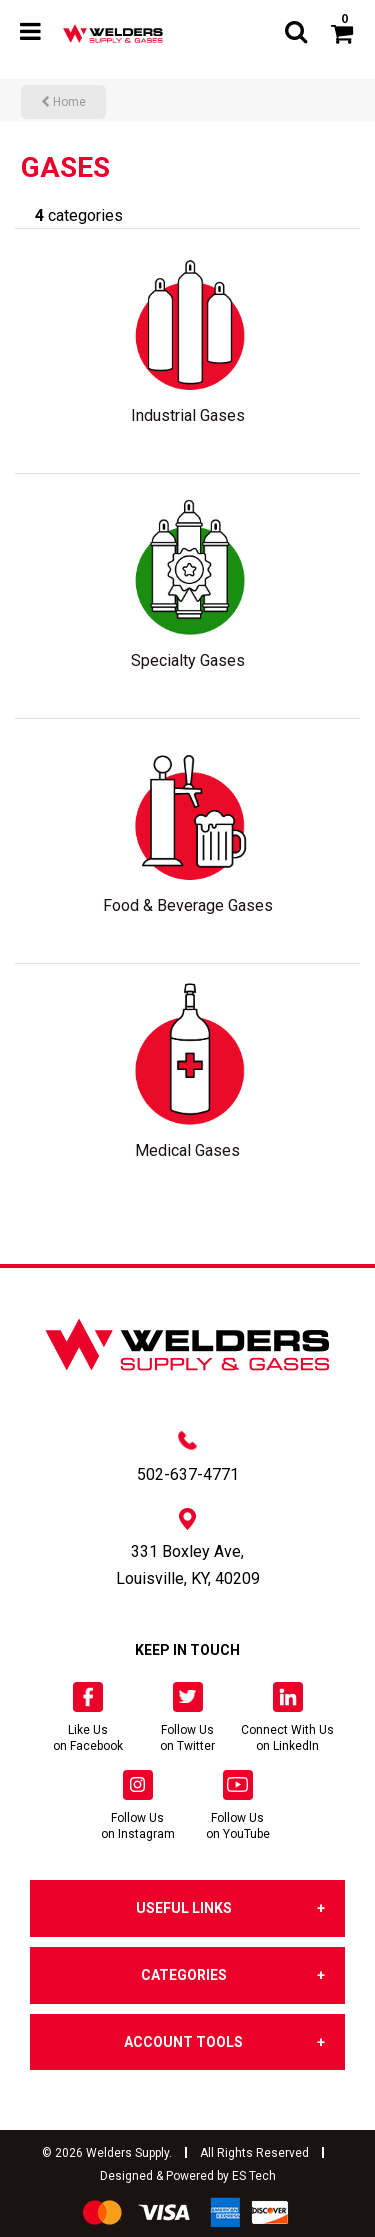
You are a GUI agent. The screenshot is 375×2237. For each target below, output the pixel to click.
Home (63, 102)
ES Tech (254, 2176)
